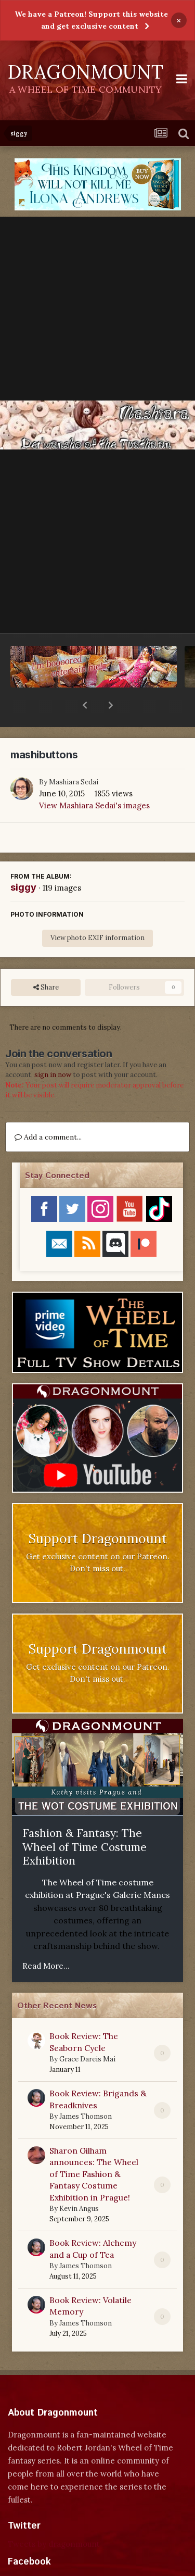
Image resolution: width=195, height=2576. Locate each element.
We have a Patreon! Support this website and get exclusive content (91, 20)
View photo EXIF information (97, 910)
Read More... (46, 1939)
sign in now (52, 1047)
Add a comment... (48, 1110)
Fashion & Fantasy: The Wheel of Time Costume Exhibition (84, 1820)
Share (46, 960)
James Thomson (85, 2089)
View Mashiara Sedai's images (94, 778)
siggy (23, 860)
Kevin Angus (79, 2181)
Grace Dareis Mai (87, 2032)
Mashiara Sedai (73, 755)
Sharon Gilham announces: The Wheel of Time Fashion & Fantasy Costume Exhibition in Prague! (93, 2146)
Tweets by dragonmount (54, 2517)
